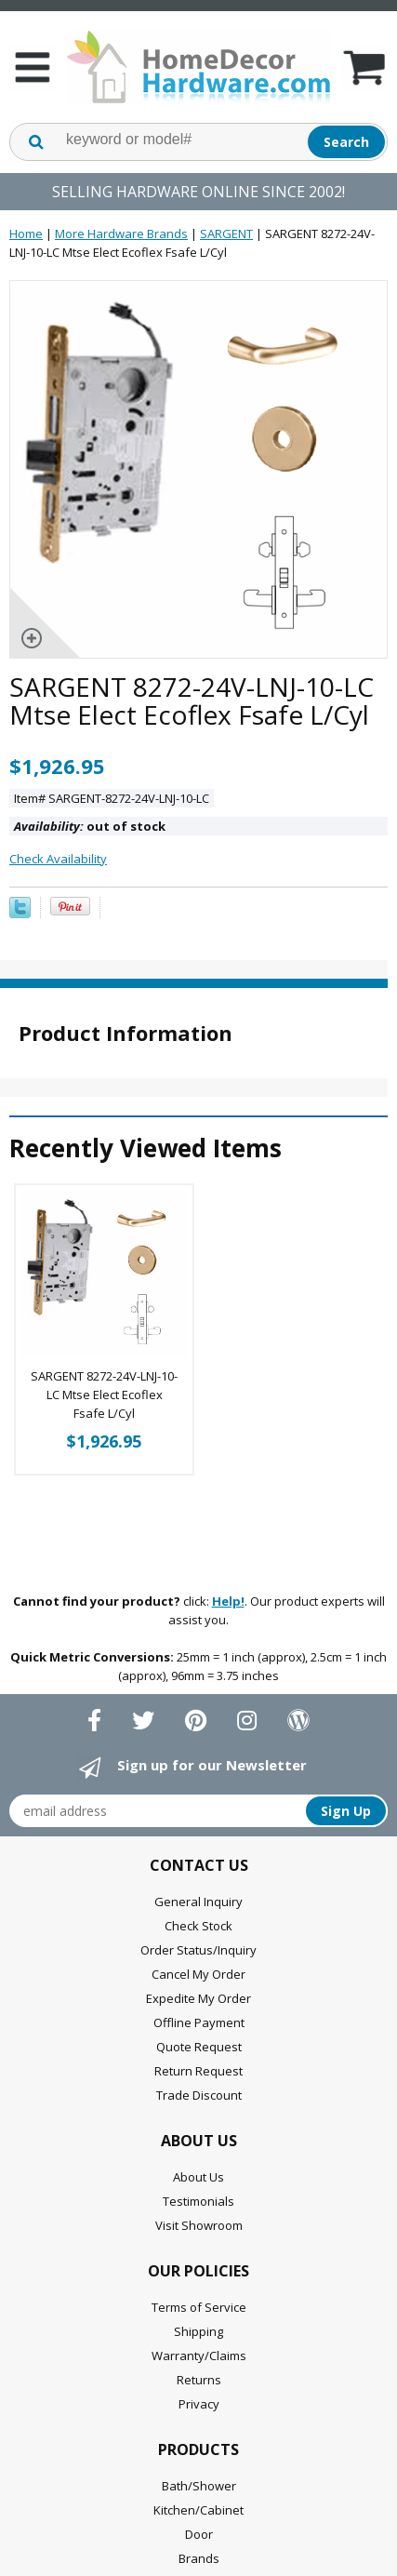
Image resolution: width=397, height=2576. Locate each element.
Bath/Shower (199, 2485)
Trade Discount (199, 2095)
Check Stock (198, 1925)
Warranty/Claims (199, 2355)
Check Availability (58, 858)
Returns (199, 2379)
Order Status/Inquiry (198, 1950)
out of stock (89, 826)
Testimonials (198, 2201)
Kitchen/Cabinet (198, 2510)
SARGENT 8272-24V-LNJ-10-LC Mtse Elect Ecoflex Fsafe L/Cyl (104, 1394)
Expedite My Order (198, 1998)
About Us (198, 2177)
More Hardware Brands (121, 233)
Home (26, 233)
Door (199, 2534)
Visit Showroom (199, 2225)
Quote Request (199, 2046)
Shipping (198, 2331)
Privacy (199, 2404)
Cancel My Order (198, 1974)
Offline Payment (199, 2022)
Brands (199, 2558)
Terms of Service (199, 2307)
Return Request (198, 2070)
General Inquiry (198, 1901)
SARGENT (226, 233)
